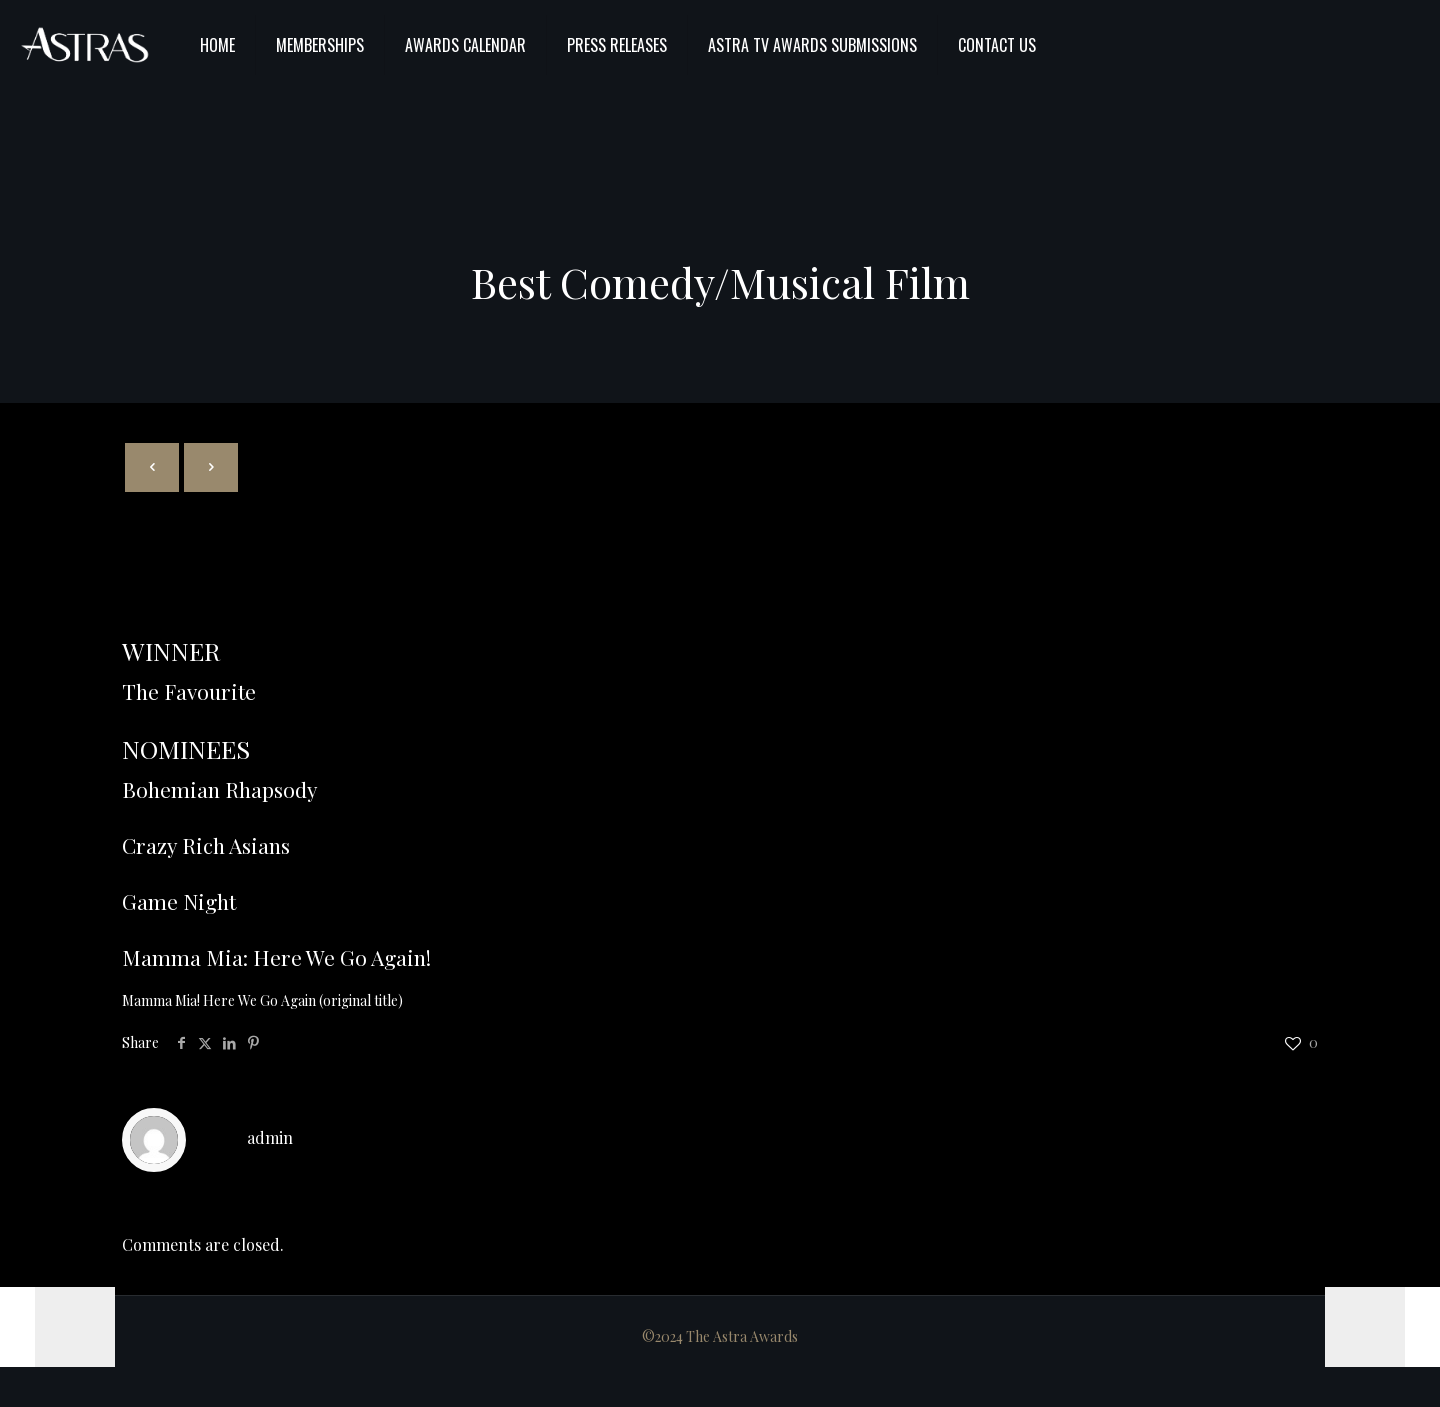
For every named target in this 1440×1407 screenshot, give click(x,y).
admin (270, 1137)
